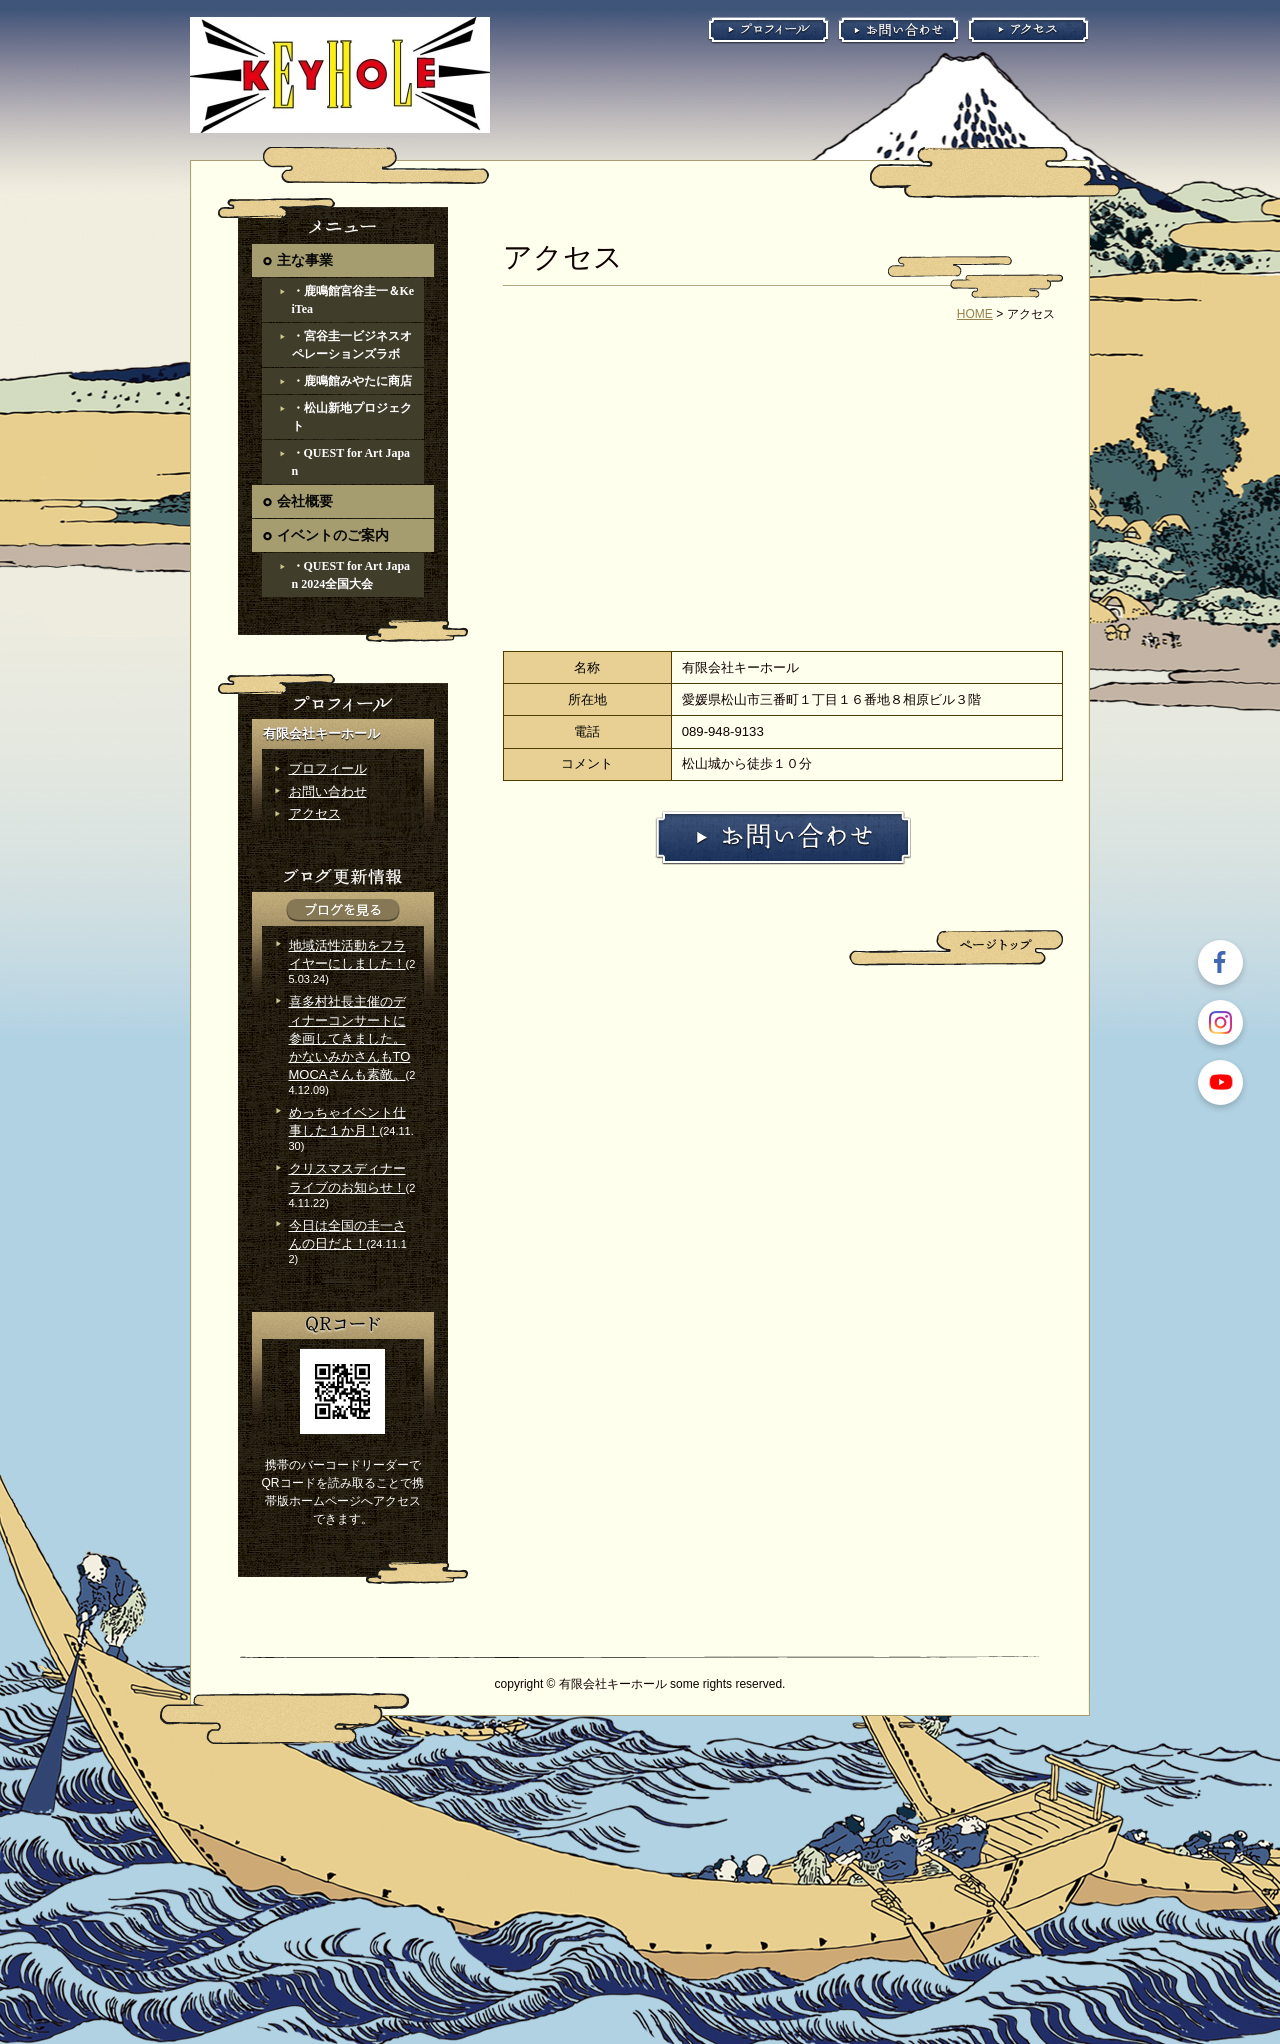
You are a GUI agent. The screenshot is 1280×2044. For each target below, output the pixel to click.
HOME (975, 314)
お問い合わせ (328, 791)
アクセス (315, 813)
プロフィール (328, 768)
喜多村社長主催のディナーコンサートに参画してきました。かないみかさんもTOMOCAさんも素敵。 (350, 1038)
